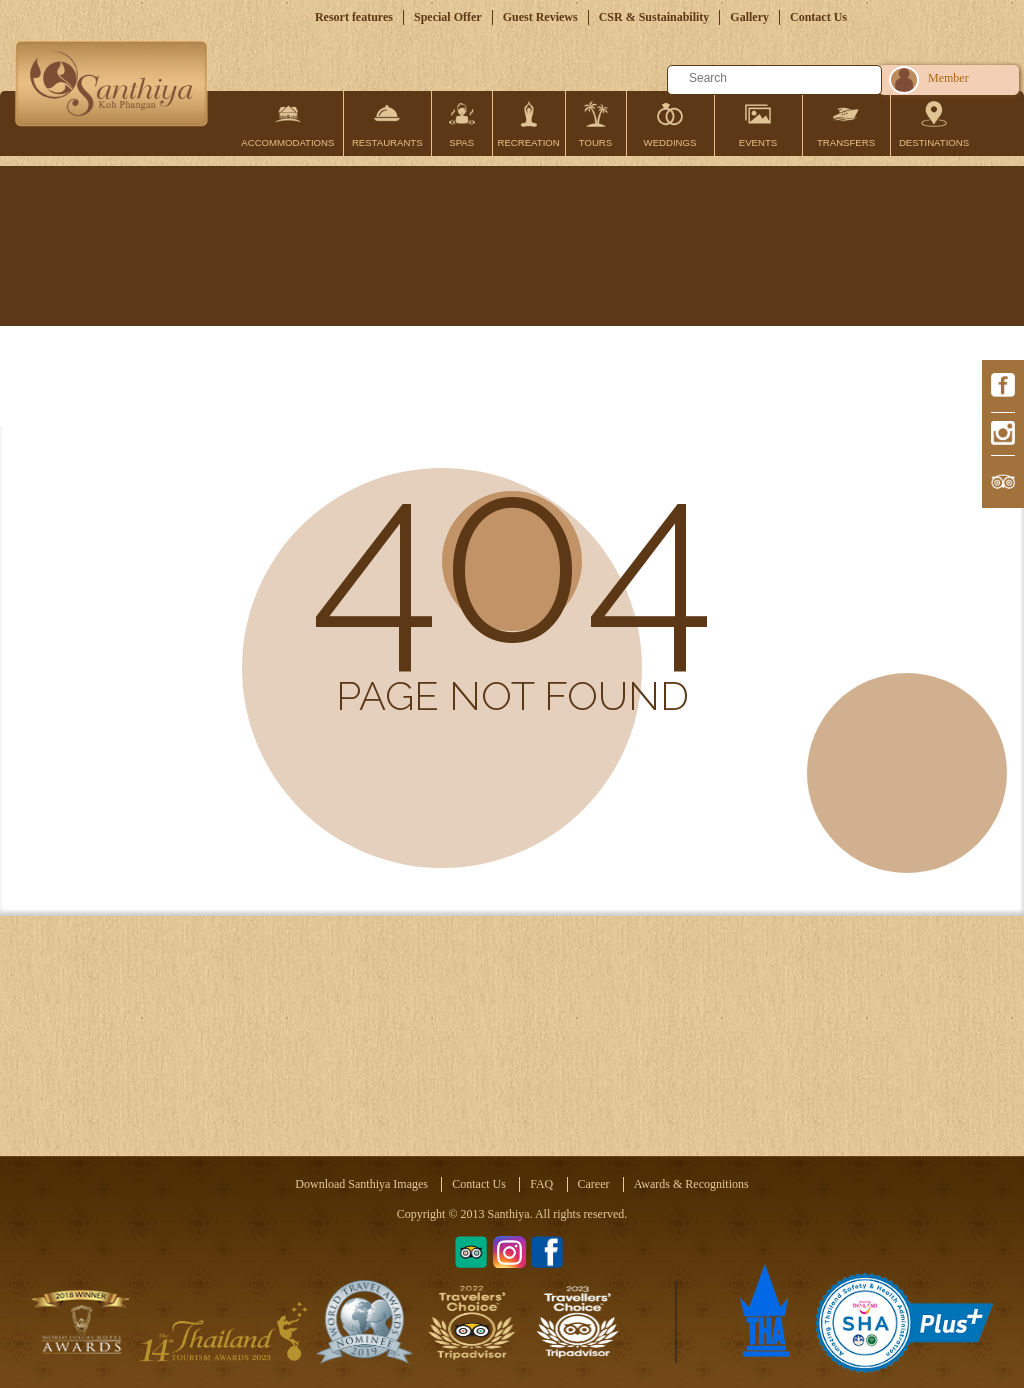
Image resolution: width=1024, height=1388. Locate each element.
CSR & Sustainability (654, 17)
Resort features (354, 17)
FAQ (541, 1184)
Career (594, 1184)
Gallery (749, 17)
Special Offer (448, 17)
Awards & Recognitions (691, 1184)
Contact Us (818, 17)
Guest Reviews (540, 17)
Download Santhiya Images (361, 1184)
